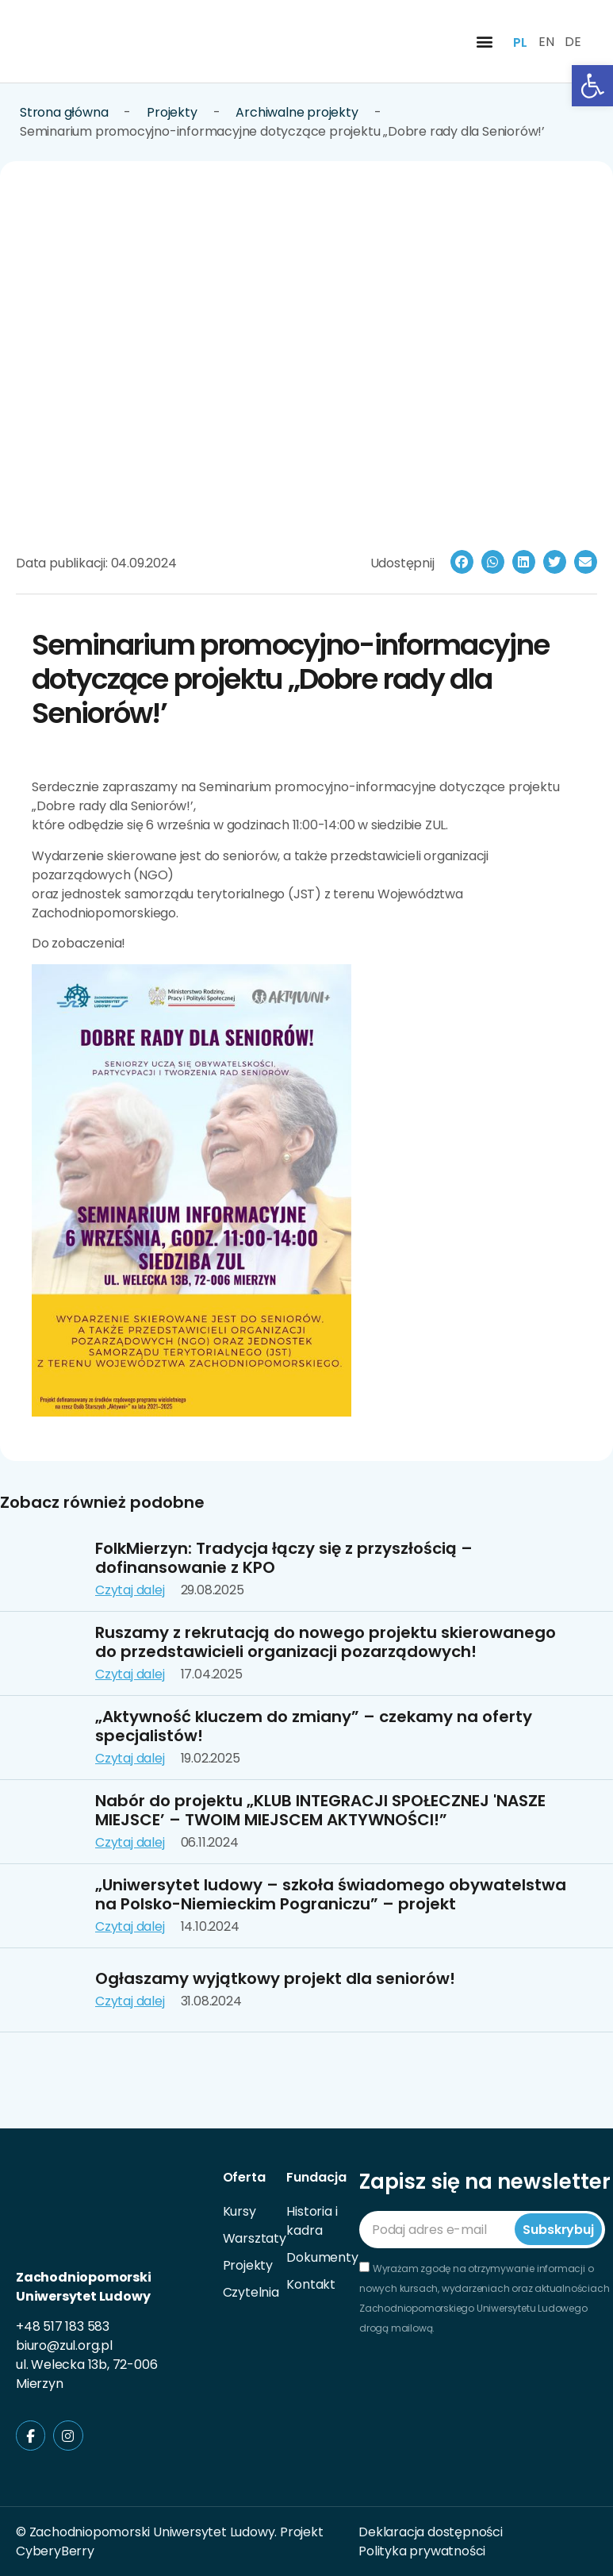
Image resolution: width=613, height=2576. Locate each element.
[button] (484, 42)
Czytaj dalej (130, 1590)
